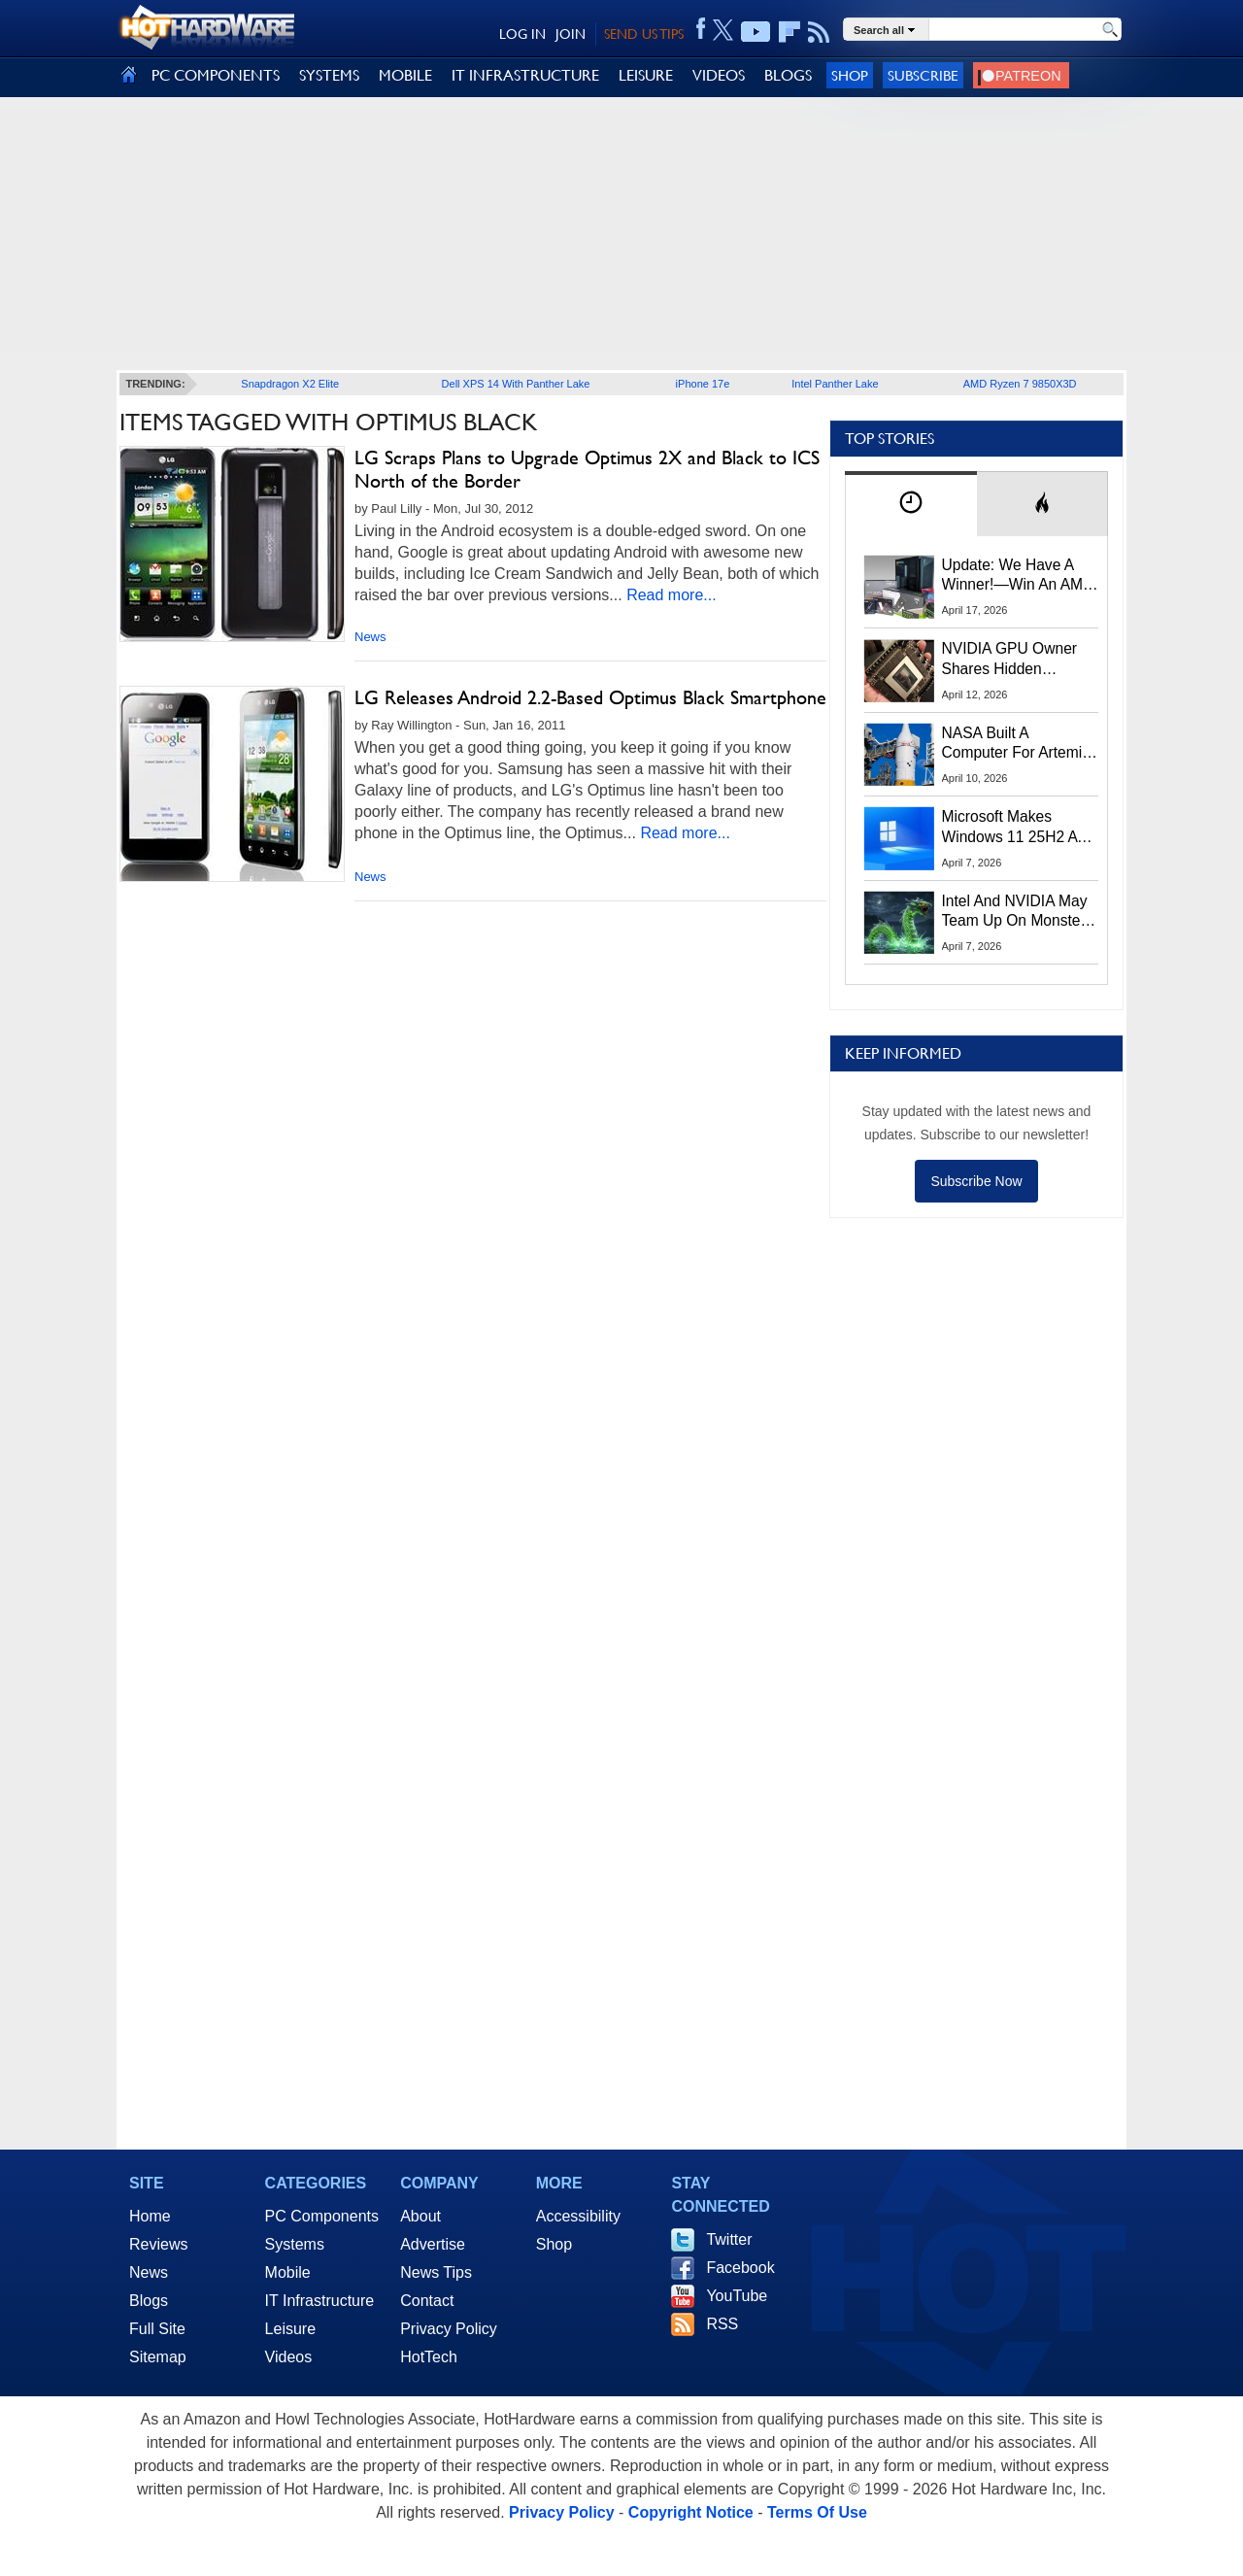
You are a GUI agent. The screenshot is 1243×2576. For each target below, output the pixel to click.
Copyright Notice (691, 2512)
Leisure (290, 2329)
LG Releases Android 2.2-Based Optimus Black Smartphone (590, 697)
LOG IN (522, 34)
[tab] (911, 503)
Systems (294, 2244)
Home (150, 2216)
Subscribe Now (976, 1181)
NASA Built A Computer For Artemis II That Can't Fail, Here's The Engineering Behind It (1016, 744)
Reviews (158, 2244)
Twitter (729, 2239)
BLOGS (788, 75)
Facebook (740, 2267)
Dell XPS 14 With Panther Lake (516, 384)
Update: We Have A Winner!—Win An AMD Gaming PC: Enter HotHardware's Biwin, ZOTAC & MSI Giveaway (1018, 576)
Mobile (288, 2272)
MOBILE (405, 75)
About (420, 2216)
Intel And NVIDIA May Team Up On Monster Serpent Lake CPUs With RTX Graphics (1015, 912)
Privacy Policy (448, 2329)
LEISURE (646, 75)
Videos (289, 2357)
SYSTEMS (329, 75)
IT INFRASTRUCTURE (525, 75)
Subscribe (923, 75)
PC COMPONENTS (215, 75)
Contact (427, 2300)
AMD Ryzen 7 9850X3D (1020, 384)
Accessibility (578, 2216)
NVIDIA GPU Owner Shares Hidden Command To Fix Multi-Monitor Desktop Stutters (1019, 659)
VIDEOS (718, 75)
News (370, 636)
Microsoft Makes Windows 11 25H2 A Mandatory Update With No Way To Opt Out (1010, 827)
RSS (722, 2324)
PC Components (322, 2216)
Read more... (671, 595)
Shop (849, 75)
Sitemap (157, 2357)
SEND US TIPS (644, 34)
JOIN (570, 34)
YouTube (736, 2296)
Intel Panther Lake (834, 384)
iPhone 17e (703, 384)
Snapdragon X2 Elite (290, 384)
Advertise (432, 2244)
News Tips (436, 2272)
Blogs (148, 2300)
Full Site (157, 2329)
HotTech (428, 2357)
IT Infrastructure (320, 2300)
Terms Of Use (817, 2512)
